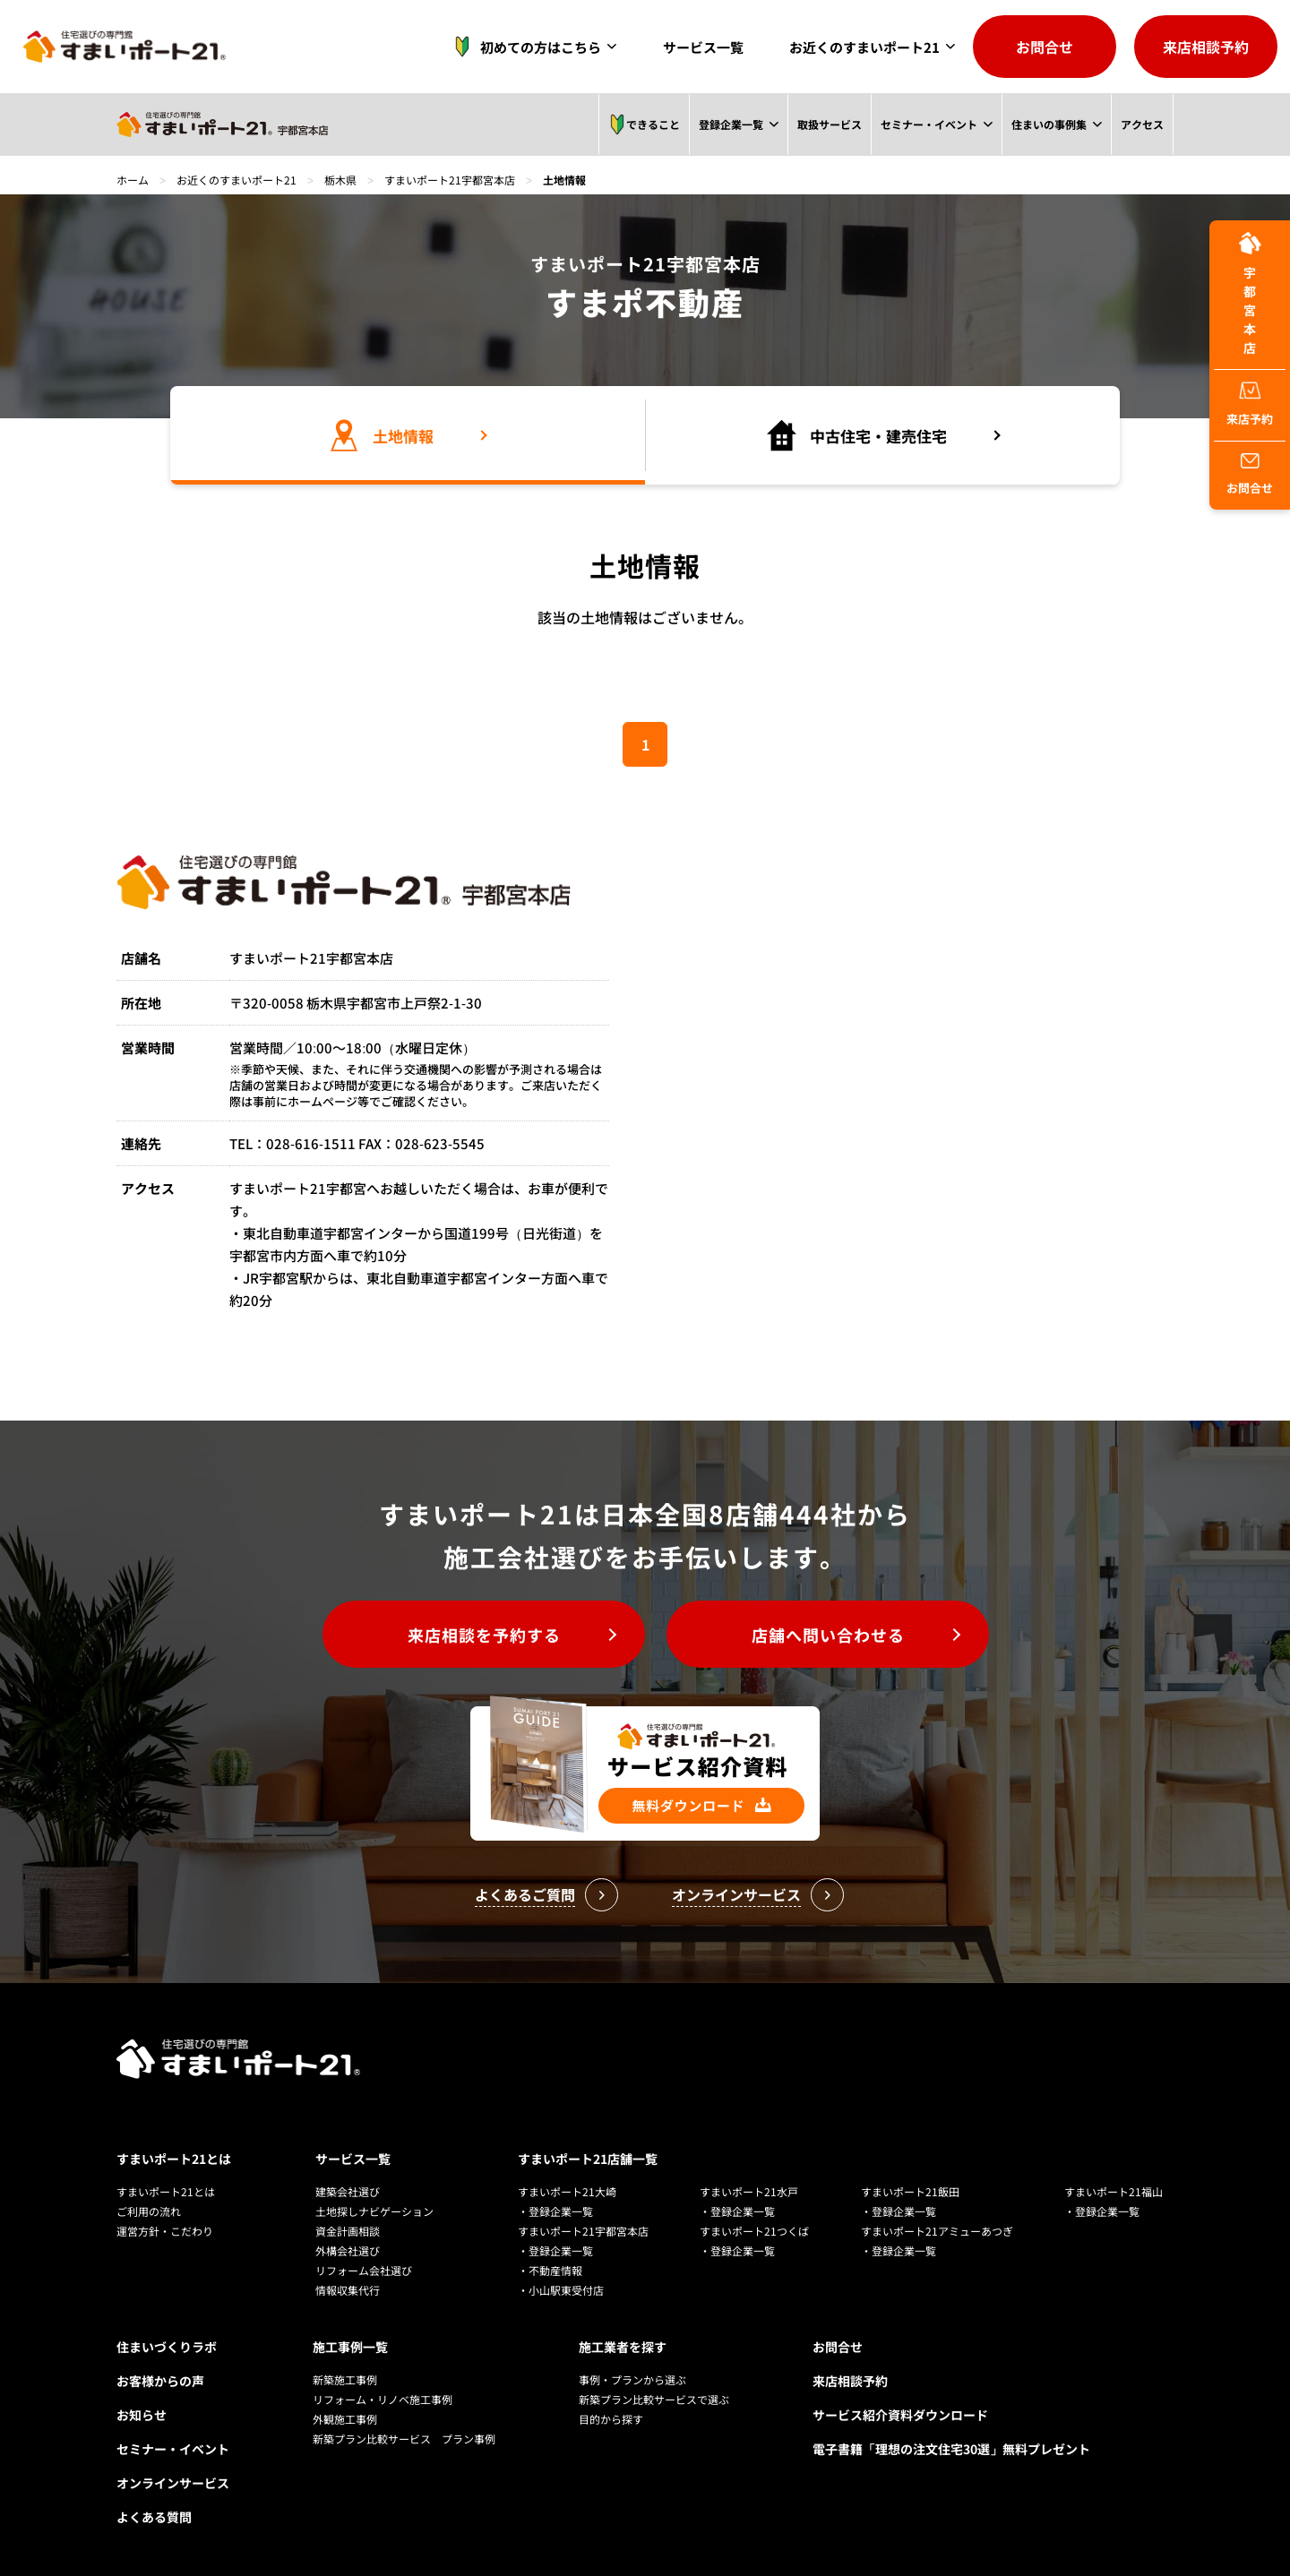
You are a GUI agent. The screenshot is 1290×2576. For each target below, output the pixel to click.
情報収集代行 (347, 2289)
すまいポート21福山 (1113, 2191)
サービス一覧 (703, 47)
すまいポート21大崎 (567, 2191)
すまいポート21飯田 (910, 2191)
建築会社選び (347, 2191)
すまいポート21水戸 (749, 2191)
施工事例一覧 (350, 2347)
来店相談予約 (1206, 46)
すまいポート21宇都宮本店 (449, 179)
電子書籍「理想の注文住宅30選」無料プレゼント (951, 2449)
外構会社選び (347, 2250)
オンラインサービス (172, 2483)
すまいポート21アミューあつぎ (937, 2230)
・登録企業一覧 (555, 2211)
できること (642, 124)
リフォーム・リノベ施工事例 (382, 2399)
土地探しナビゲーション (374, 2211)
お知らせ (141, 2415)
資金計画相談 (347, 2230)
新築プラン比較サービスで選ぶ (654, 2399)
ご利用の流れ (148, 2211)
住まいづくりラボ (166, 2347)
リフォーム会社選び (363, 2270)
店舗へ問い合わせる (828, 1634)
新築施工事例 (345, 2379)
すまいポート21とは (173, 2159)
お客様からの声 (160, 2381)
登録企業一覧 (729, 124)
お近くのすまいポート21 (864, 47)
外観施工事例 (345, 2418)
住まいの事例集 (1048, 124)
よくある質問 (154, 2517)
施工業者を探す (622, 2347)
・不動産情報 (550, 2270)
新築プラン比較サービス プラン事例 (404, 2438)
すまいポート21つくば (754, 2230)
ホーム (132, 179)
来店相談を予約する (484, 1634)
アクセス (1142, 124)
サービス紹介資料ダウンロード (900, 2415)
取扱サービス (828, 124)
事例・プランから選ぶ (632, 2379)
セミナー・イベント (928, 124)
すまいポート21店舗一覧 (588, 2159)
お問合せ (1044, 46)
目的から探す (611, 2418)
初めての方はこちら (522, 46)
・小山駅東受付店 (561, 2289)
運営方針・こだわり (164, 2230)
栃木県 (340, 179)
